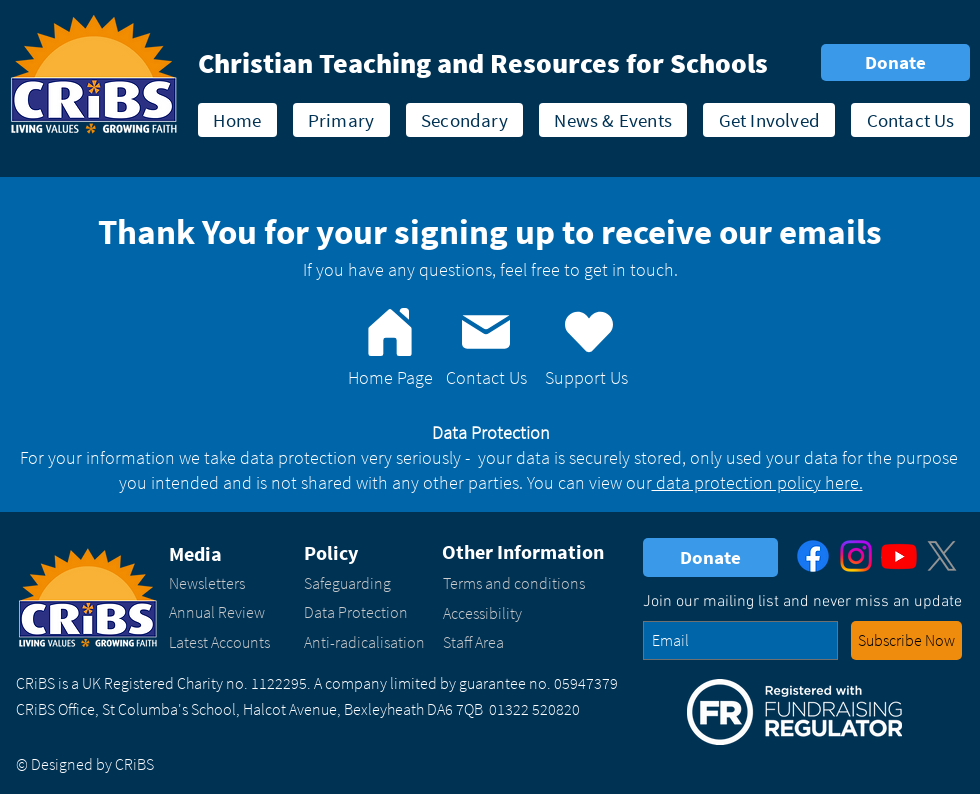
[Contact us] (486, 332)
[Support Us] (589, 332)
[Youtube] (899, 556)
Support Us (586, 377)
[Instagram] (856, 556)
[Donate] (895, 62)
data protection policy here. (757, 482)
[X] (942, 556)
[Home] (390, 332)
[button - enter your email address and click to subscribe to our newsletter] (906, 640)
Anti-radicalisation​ (364, 642)
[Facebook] (813, 556)
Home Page (390, 377)
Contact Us (486, 377)
